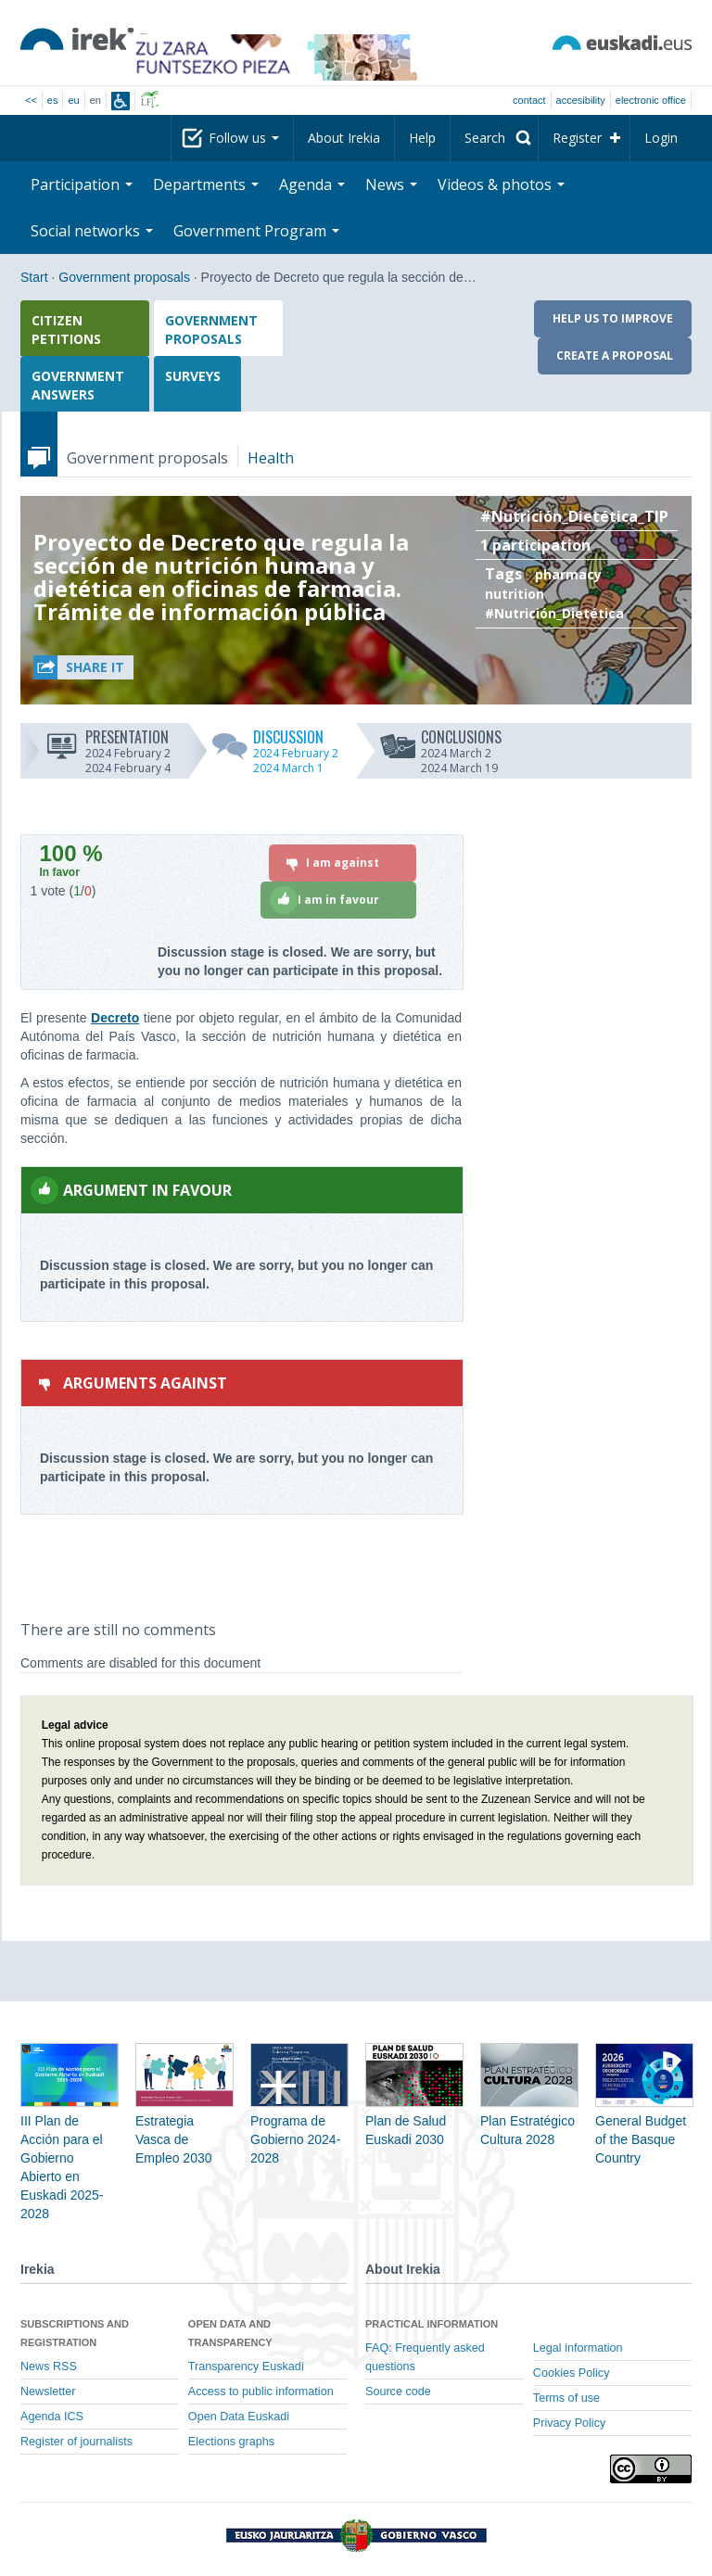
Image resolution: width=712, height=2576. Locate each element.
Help (422, 137)
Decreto (115, 1017)
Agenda (312, 184)
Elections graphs (231, 2441)
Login (661, 137)
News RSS (48, 2366)
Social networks (92, 231)
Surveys (193, 376)
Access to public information (261, 2391)
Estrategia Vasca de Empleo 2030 (184, 2117)
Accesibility (580, 100)
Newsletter (48, 2391)
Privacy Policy (569, 2423)
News (391, 184)
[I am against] (342, 863)
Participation (82, 184)
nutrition (514, 594)
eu (73, 100)
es (52, 100)
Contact (529, 100)
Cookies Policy (571, 2373)
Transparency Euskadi (246, 2366)
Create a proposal (614, 355)
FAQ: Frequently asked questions (425, 2357)
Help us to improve (613, 318)
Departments (206, 184)
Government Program (256, 231)
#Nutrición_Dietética (554, 613)
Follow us (244, 137)
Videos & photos (501, 184)
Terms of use (566, 2398)
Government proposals (124, 277)
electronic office (651, 100)
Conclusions (440, 736)
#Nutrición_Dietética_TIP (574, 516)
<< (31, 100)
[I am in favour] (338, 900)
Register (577, 137)
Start (34, 277)
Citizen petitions (66, 329)
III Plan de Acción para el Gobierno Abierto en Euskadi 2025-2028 (69, 2145)
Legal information (578, 2347)
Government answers (78, 385)
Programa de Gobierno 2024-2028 (299, 2117)
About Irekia (344, 137)
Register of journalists (76, 2441)
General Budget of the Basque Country (644, 2117)
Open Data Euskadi (238, 2416)
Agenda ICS (51, 2416)
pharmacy (568, 574)
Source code (398, 2391)
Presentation (107, 736)
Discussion (274, 736)
